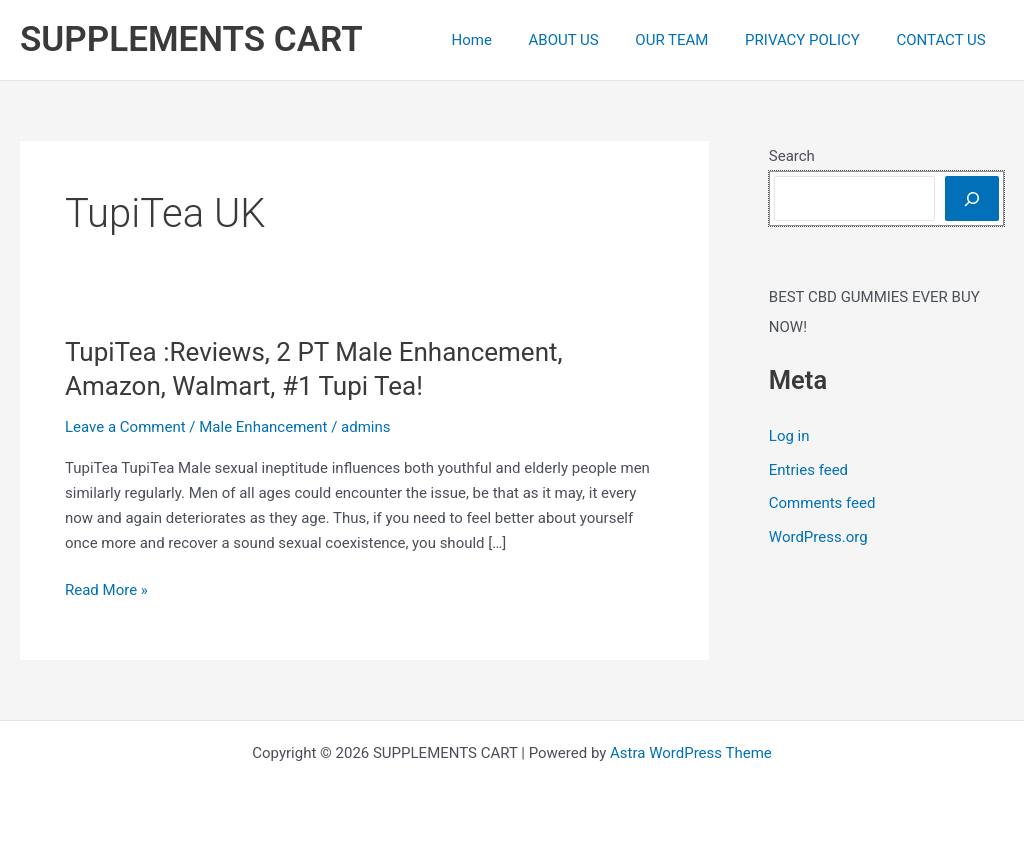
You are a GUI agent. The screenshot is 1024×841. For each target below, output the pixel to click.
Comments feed (822, 503)
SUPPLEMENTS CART (191, 39)
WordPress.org (818, 537)
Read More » (106, 590)
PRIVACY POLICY (812, 40)
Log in (789, 436)
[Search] (972, 198)
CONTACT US (944, 40)
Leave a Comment (125, 427)
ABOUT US (587, 40)
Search (792, 156)
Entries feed (808, 470)
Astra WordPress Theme (691, 753)
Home (501, 40)
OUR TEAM (688, 40)
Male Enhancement (263, 427)
